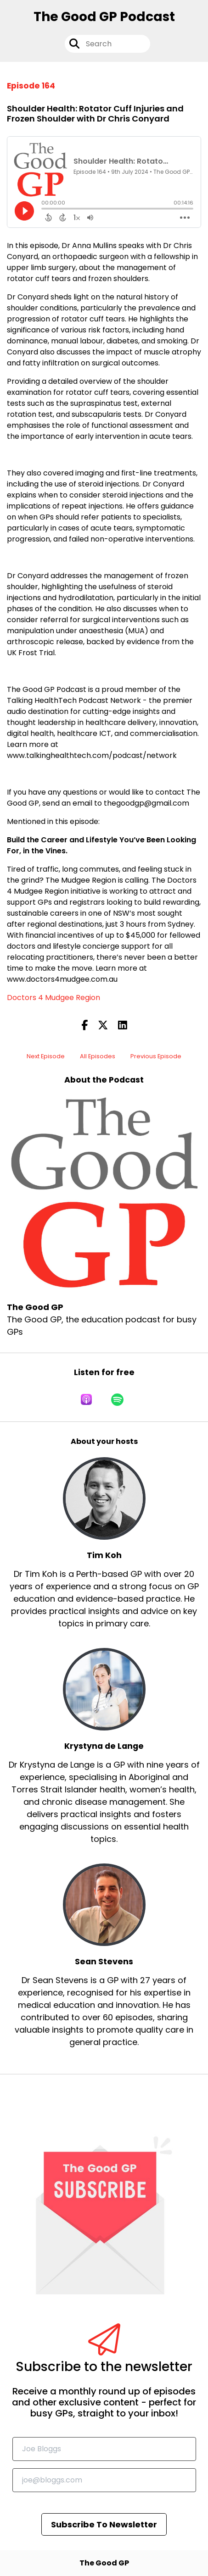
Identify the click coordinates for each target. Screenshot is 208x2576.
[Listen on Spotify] (117, 1399)
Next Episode (46, 1056)
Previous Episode (155, 1056)
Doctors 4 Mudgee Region (53, 997)
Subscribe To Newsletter (104, 2524)
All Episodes (97, 1056)
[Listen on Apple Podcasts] (86, 1399)
